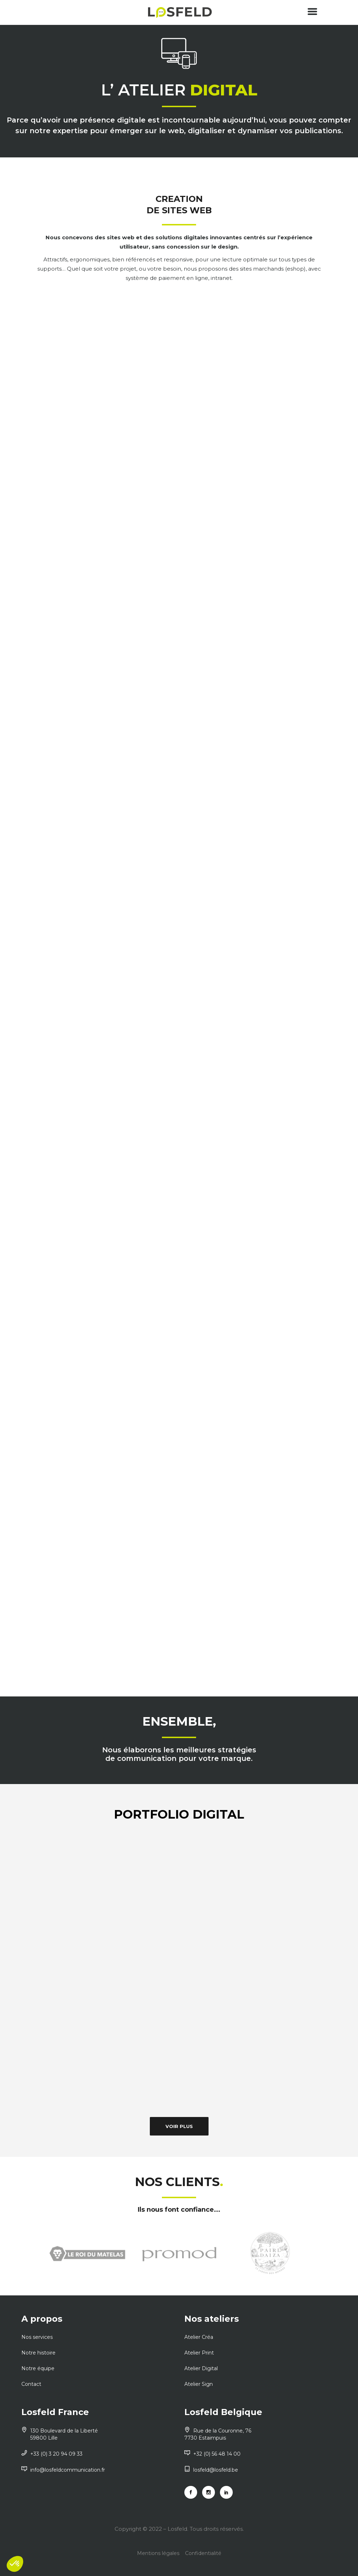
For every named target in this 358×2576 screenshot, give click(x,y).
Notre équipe (37, 2368)
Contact (31, 2384)
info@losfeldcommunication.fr (63, 2469)
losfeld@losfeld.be (211, 2469)
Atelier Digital (201, 2368)
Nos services (37, 2337)
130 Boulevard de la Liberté (97, 2434)
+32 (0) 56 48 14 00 (212, 2453)
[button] (14, 2563)
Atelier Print (199, 2353)
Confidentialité (203, 2553)
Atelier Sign (198, 2384)
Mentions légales (158, 2553)
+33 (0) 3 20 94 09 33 (52, 2453)
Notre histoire (38, 2353)
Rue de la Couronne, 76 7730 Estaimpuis (217, 2434)
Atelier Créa (198, 2337)
